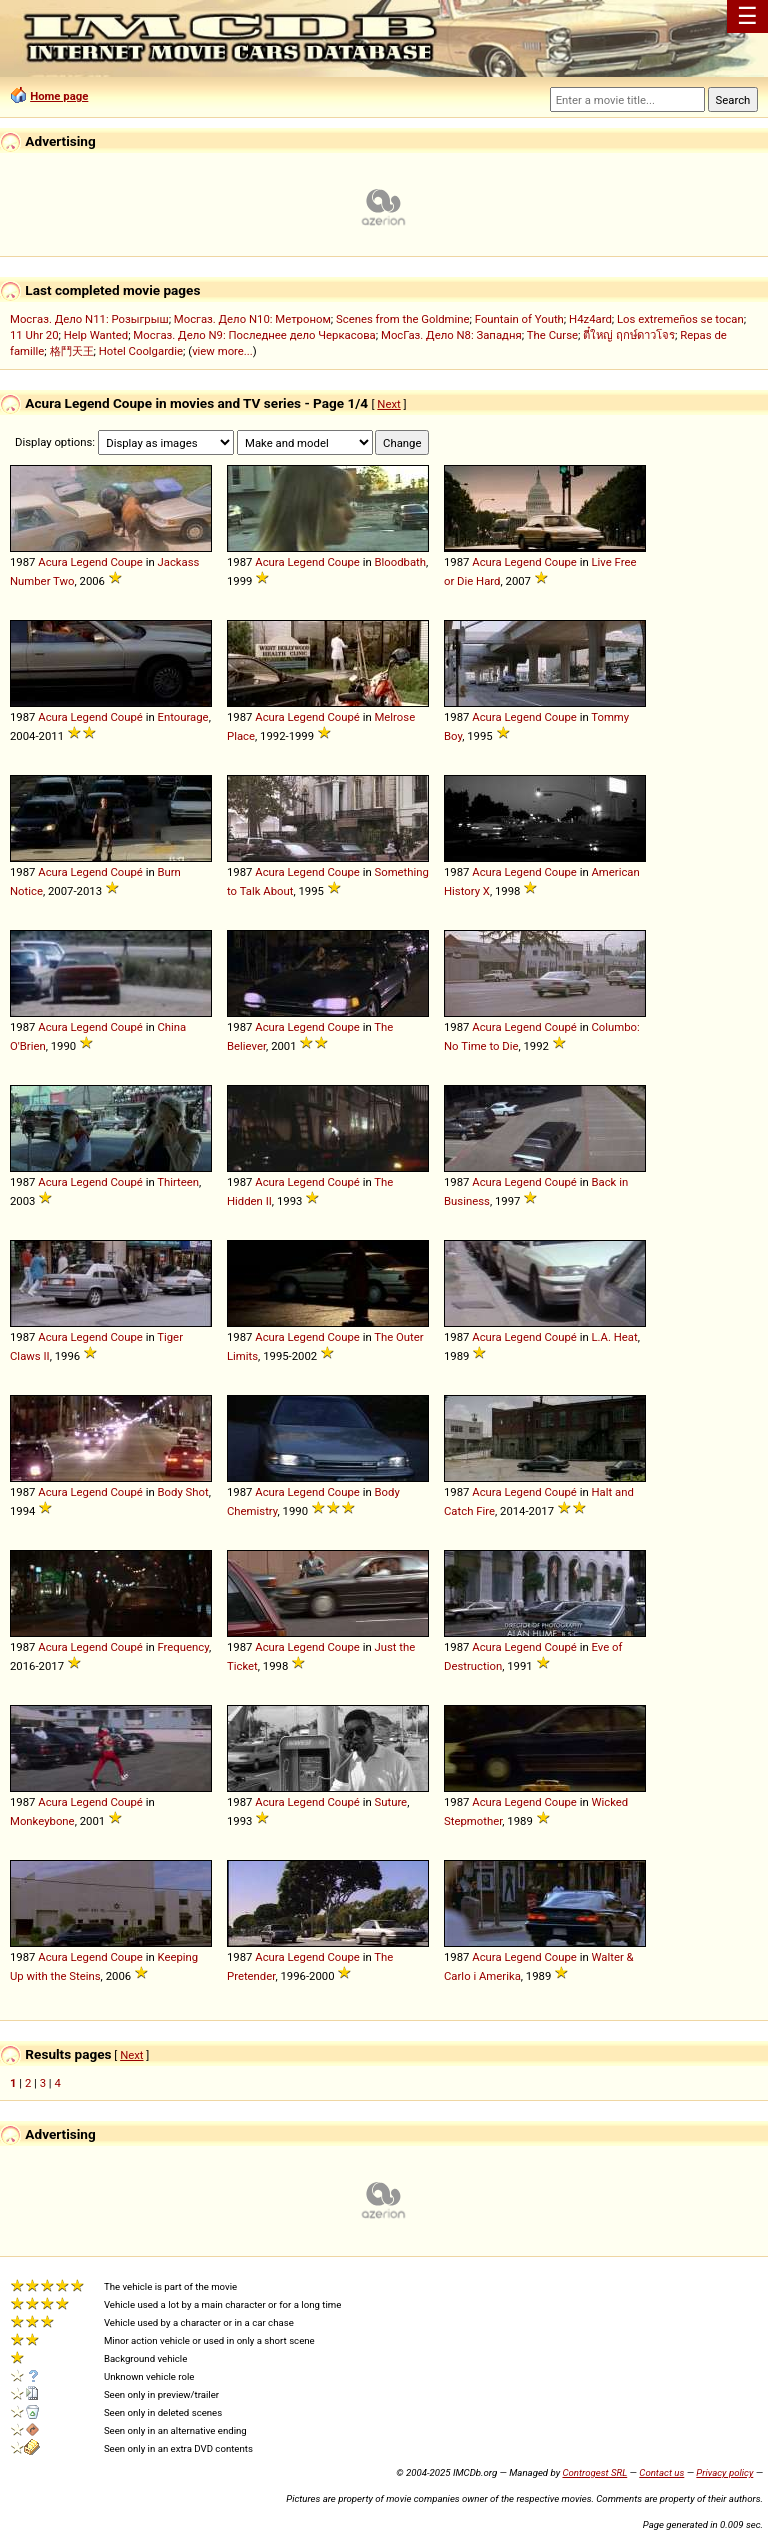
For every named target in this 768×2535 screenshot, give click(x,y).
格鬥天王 (72, 351)
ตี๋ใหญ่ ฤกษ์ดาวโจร (629, 335)
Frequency (183, 1647)
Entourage (182, 717)
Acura (52, 562)
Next (388, 404)
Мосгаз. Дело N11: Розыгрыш (89, 319)
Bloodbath (400, 562)
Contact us (661, 2472)
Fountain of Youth (519, 319)
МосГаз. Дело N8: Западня (451, 335)
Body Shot (182, 1492)
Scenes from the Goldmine (403, 319)
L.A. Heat (614, 1337)
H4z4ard (590, 319)
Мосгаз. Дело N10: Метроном (252, 319)
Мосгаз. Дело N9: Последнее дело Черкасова (254, 335)
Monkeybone (42, 1821)
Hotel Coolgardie (141, 351)
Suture (390, 1802)
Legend (88, 562)
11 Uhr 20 (34, 335)
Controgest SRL (594, 2472)
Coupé (126, 717)
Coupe (126, 562)
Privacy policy (724, 2472)
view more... (222, 351)
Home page (59, 96)
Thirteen (178, 1182)
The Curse (552, 335)
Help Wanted (96, 335)
